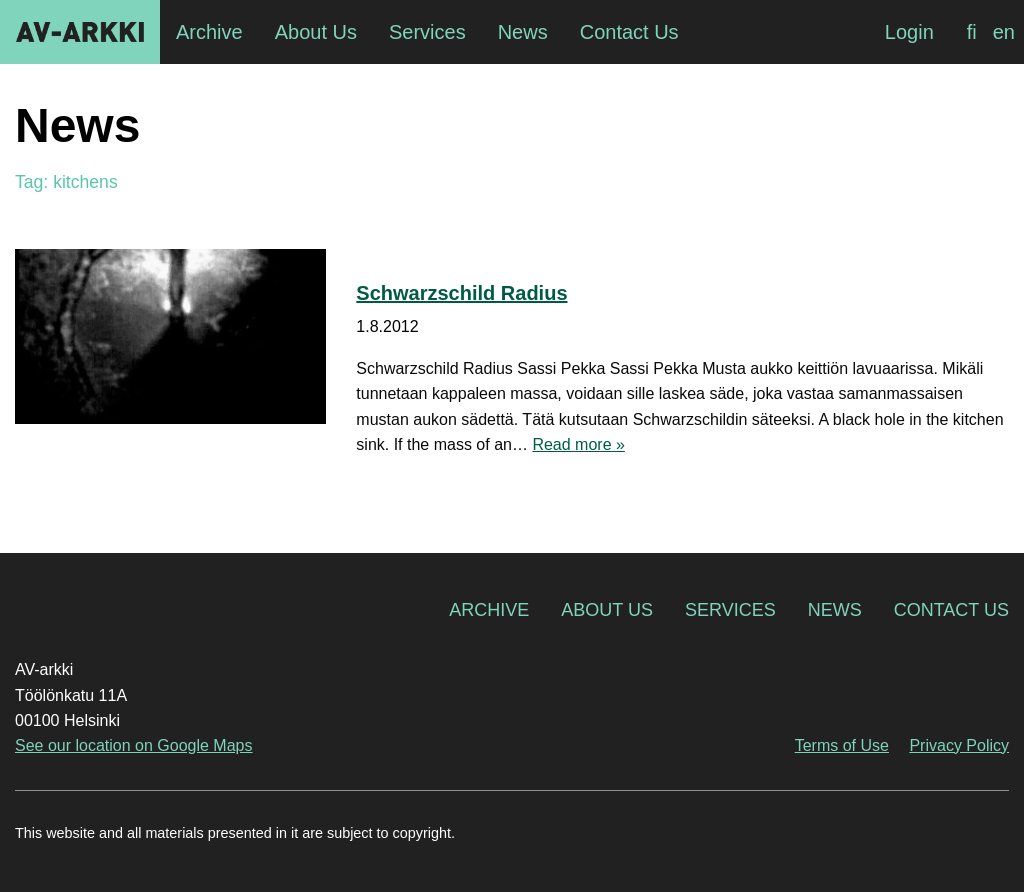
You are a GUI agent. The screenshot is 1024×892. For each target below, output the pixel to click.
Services (730, 610)
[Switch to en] (1004, 32)
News (835, 610)
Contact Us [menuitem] (629, 32)
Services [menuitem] (427, 32)
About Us (607, 610)
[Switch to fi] (972, 32)
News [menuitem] (523, 32)
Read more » (578, 444)
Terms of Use (842, 745)
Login (909, 32)
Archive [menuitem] (209, 32)
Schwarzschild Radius (461, 293)
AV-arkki (80, 32)
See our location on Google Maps (133, 745)
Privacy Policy (959, 745)
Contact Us (951, 610)
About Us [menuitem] (316, 32)
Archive (489, 610)
